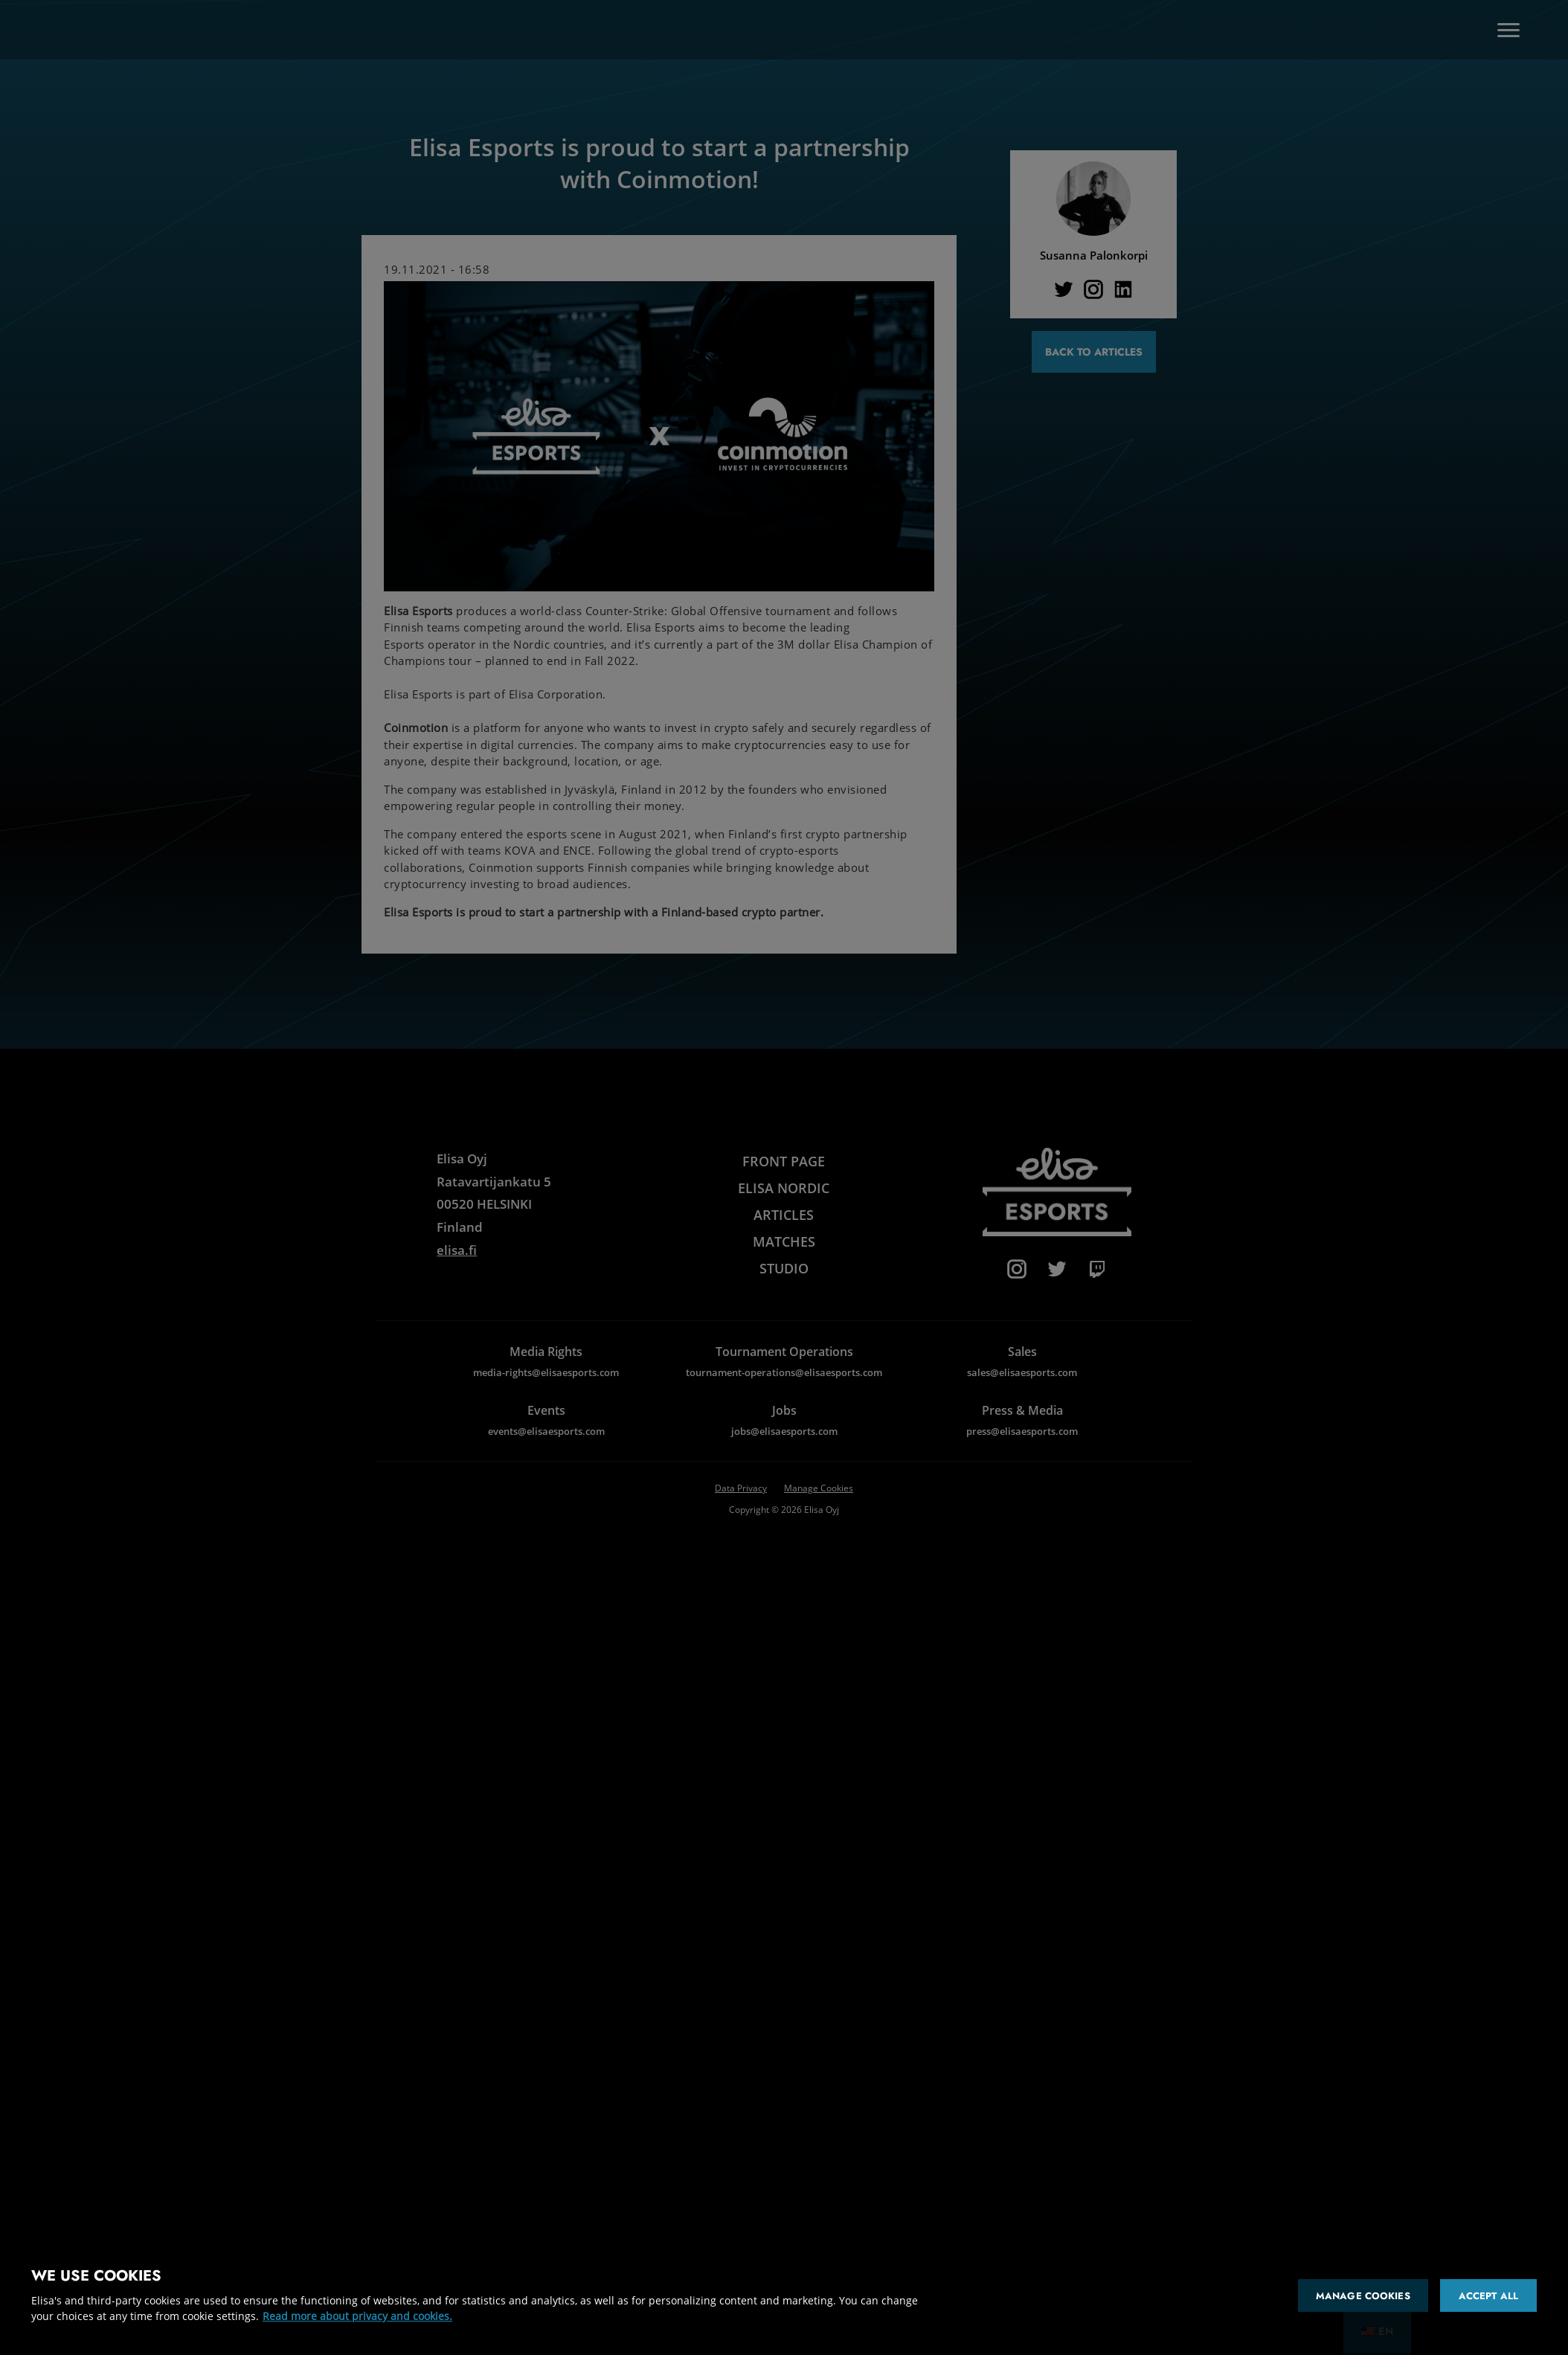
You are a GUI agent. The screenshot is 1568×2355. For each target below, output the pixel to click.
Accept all (1488, 2296)
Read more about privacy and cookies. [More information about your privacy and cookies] (357, 2316)
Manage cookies (1363, 2296)
